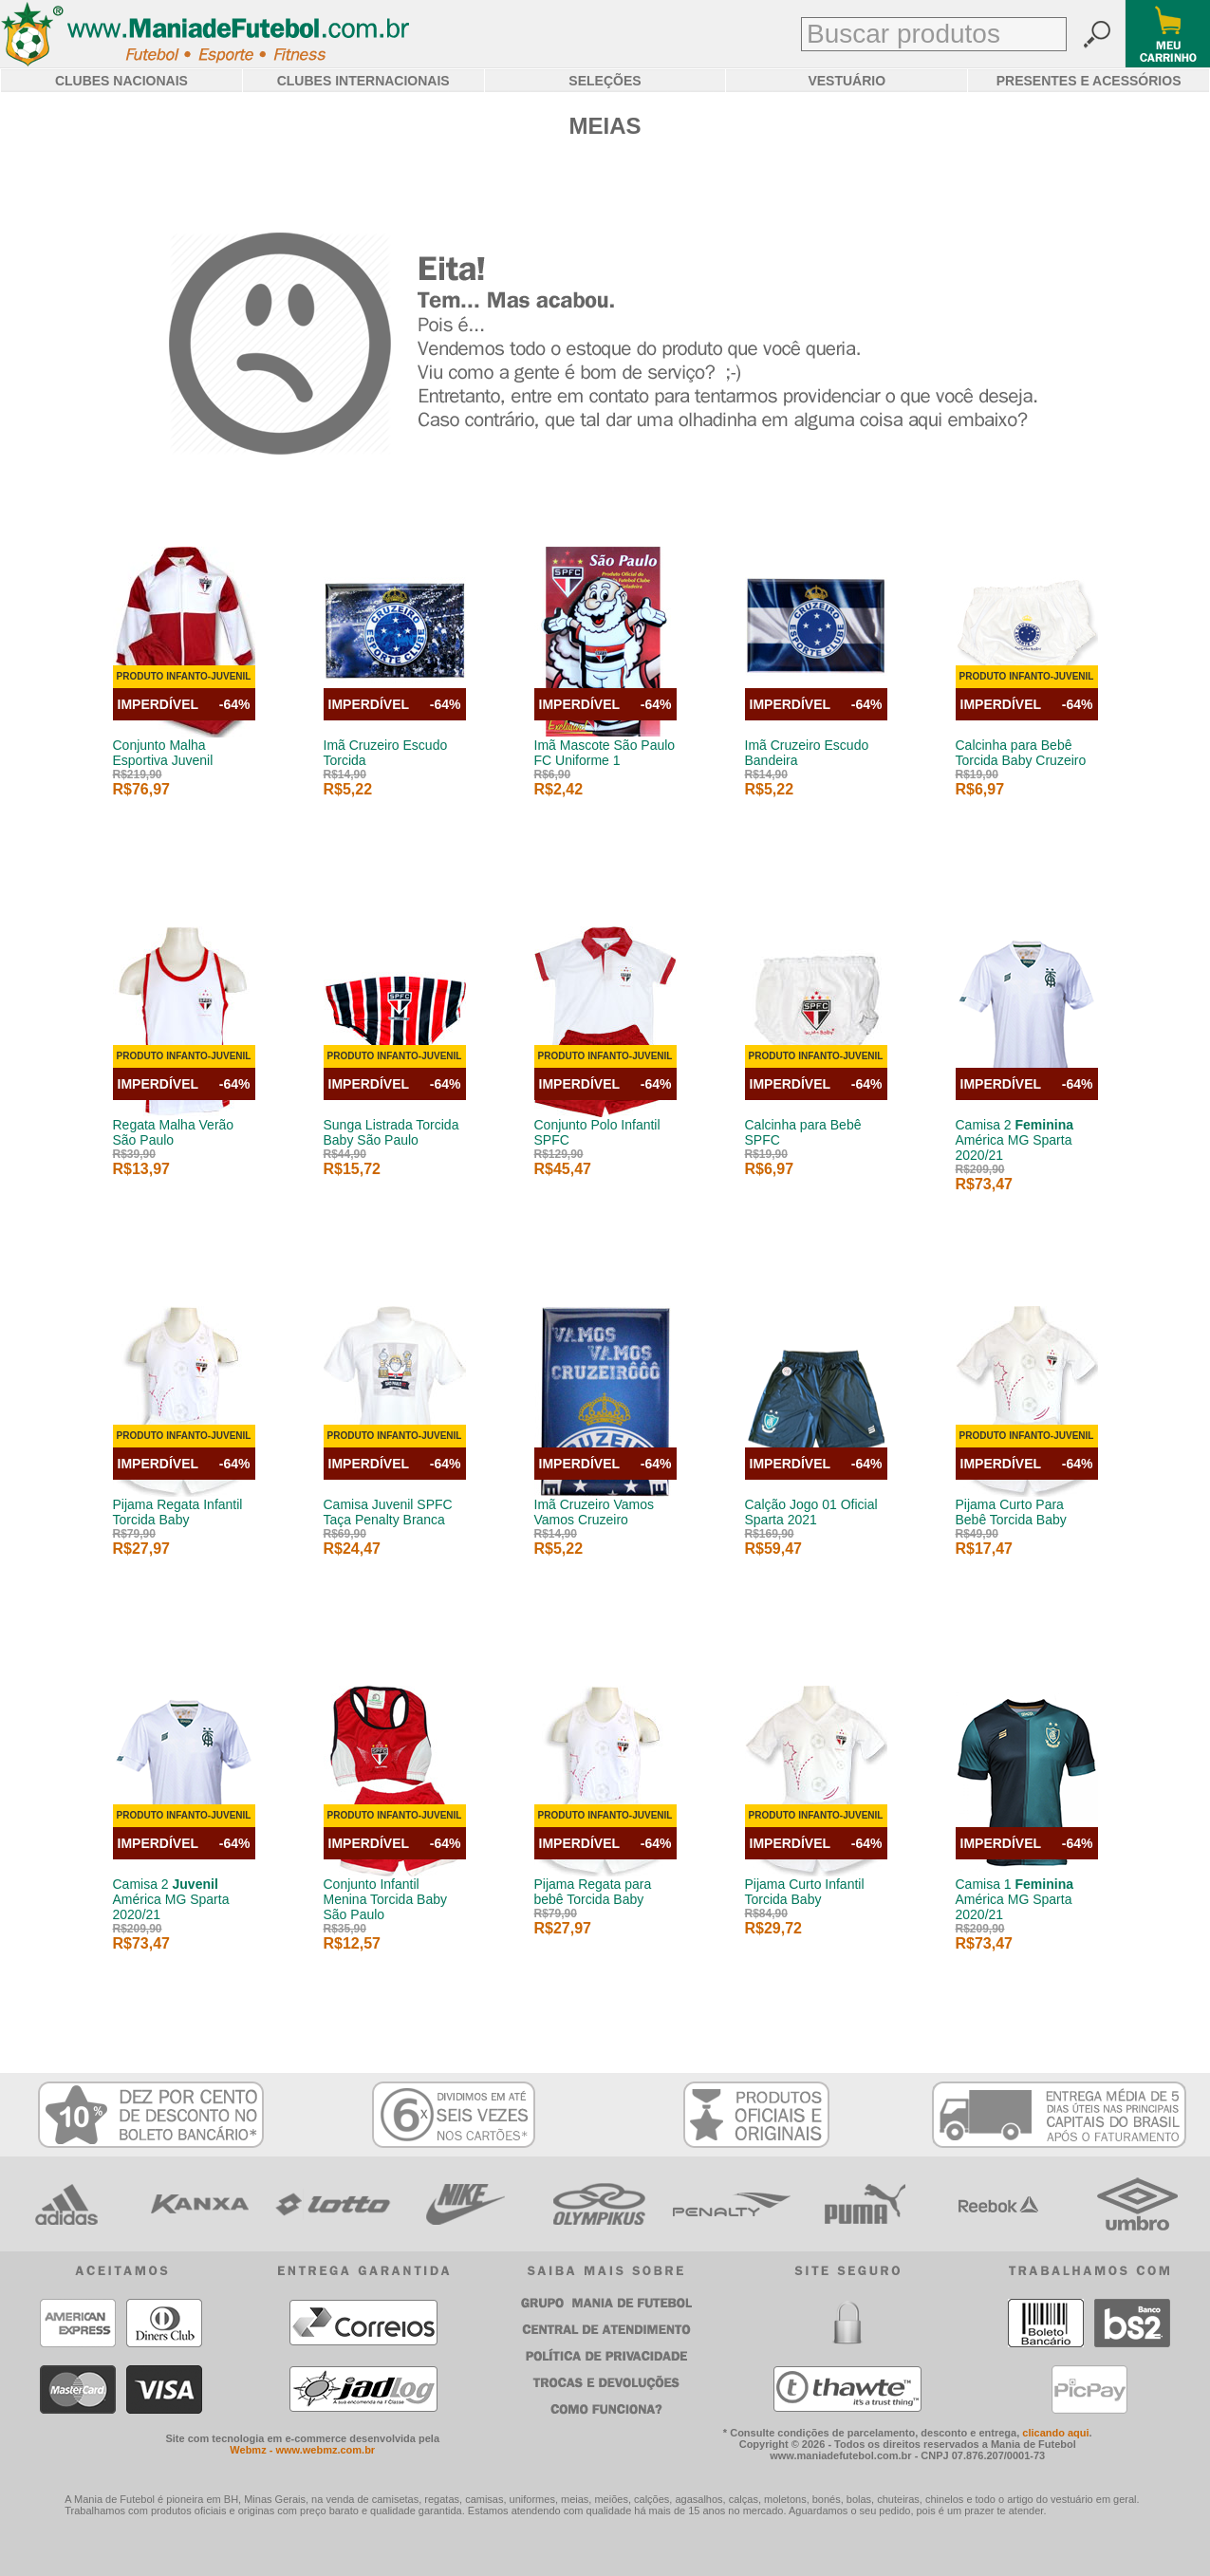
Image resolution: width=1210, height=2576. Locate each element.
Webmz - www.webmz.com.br (302, 2449)
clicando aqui (1055, 2432)
